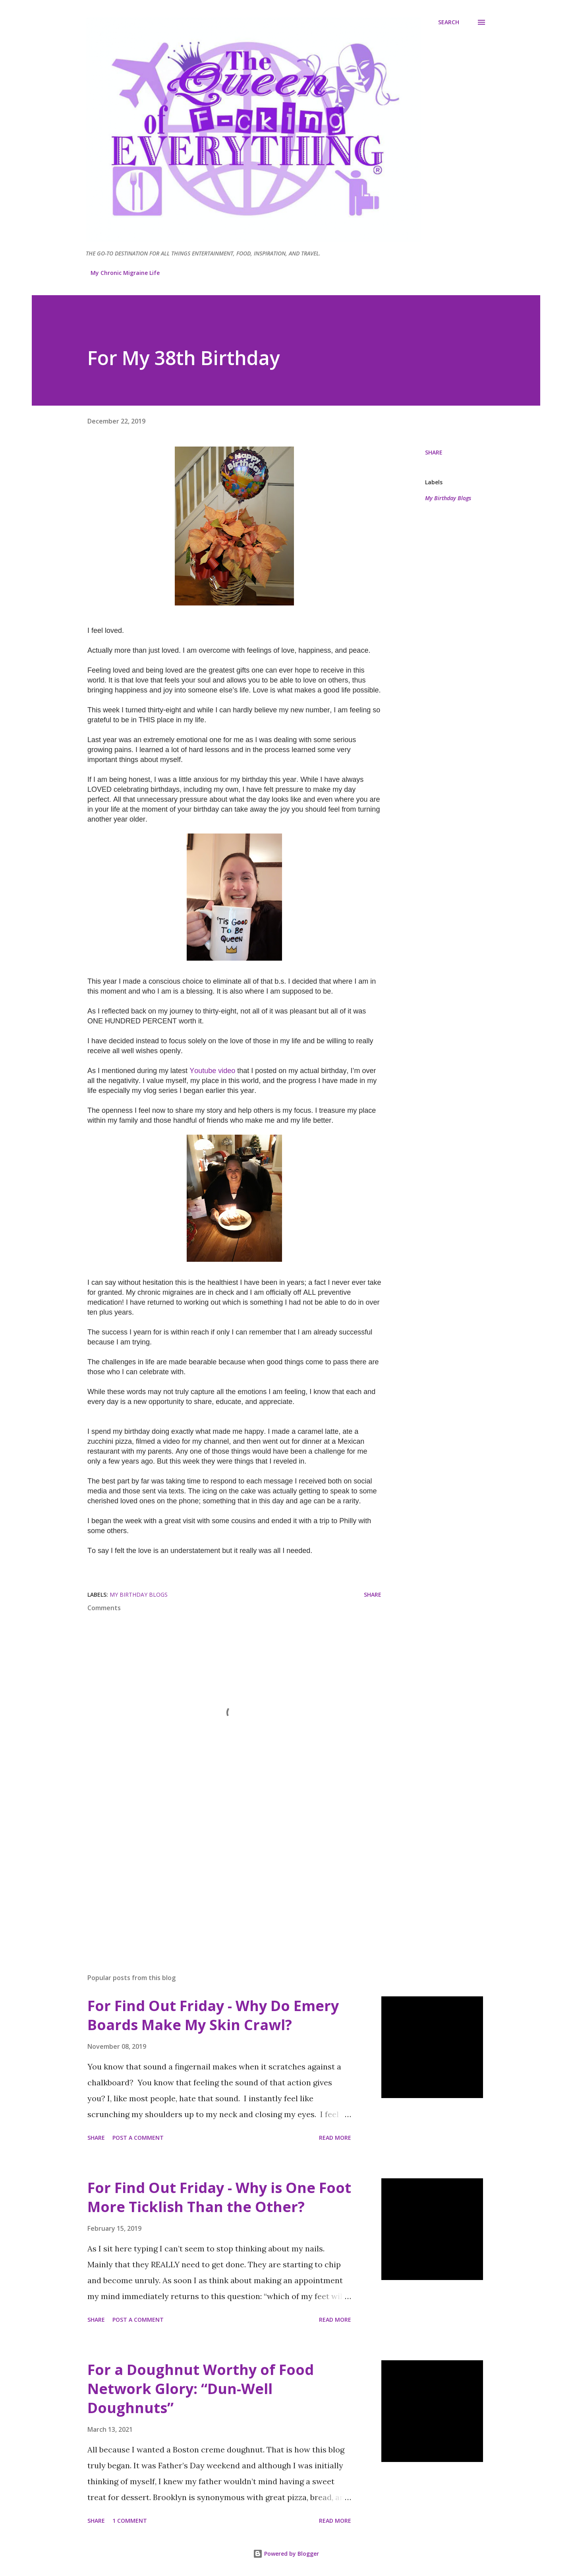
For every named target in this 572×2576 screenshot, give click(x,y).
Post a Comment (138, 2137)
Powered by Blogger (286, 2553)
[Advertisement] (221, 1874)
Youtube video (213, 1071)
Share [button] (434, 452)
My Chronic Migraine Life (125, 273)
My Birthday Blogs (448, 498)
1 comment (129, 2520)
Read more (335, 2137)
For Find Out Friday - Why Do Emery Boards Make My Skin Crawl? (213, 2015)
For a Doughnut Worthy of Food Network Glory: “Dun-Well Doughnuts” (200, 2388)
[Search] (448, 22)
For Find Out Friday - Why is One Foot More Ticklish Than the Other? (219, 2197)
